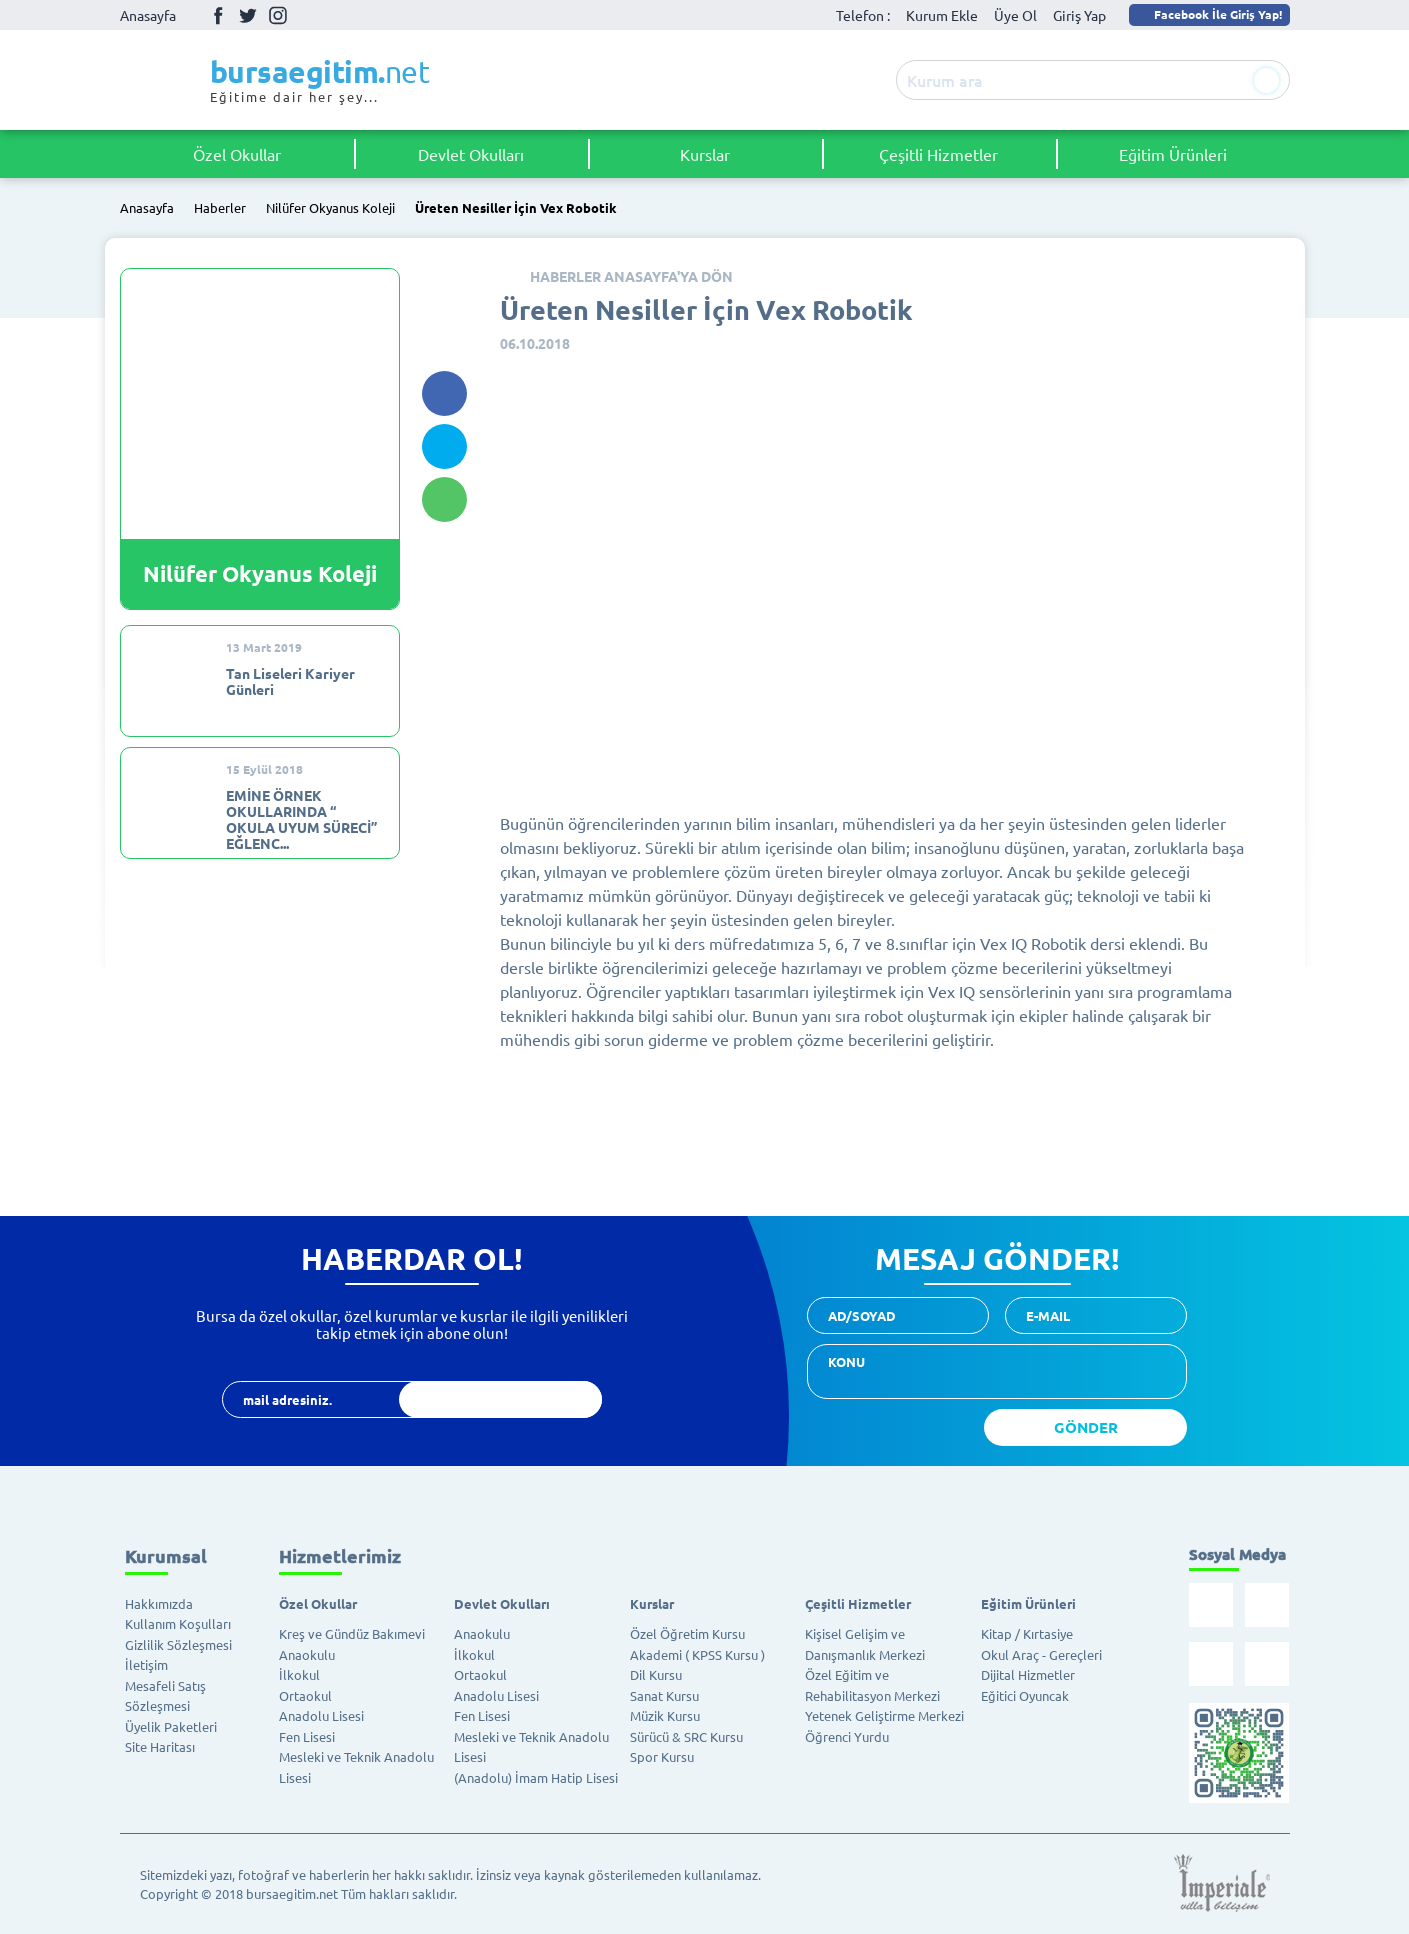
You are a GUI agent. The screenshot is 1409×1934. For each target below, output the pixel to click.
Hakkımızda (159, 1603)
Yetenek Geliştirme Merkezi (884, 1715)
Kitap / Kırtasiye (1027, 1633)
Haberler (220, 208)
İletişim (146, 1664)
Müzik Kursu (665, 1715)
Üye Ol (1015, 15)
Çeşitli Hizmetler (938, 154)
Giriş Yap (1079, 15)
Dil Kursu (656, 1674)
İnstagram (278, 15)
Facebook (218, 15)
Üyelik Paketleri (171, 1726)
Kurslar (705, 154)
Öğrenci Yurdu (847, 1736)
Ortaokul (305, 1695)
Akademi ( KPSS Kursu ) (697, 1654)
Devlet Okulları (471, 154)
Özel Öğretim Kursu (687, 1633)
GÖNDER (1086, 1427)
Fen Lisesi (307, 1736)
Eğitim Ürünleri (1173, 154)
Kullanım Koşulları (178, 1623)
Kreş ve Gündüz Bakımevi (352, 1633)
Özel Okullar (237, 154)
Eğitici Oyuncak (1025, 1695)
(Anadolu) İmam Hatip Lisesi (536, 1777)
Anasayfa (148, 15)
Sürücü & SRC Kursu (686, 1736)
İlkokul (299, 1674)
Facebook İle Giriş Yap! (1208, 14)
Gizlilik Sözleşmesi (178, 1644)
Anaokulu (307, 1654)
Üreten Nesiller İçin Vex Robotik (516, 208)
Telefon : (863, 15)
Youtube (308, 15)
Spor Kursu (662, 1756)
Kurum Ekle (942, 15)
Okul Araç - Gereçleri (1041, 1654)
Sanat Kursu (664, 1695)
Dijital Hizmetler (1028, 1674)
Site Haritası (160, 1746)
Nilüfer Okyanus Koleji (330, 208)
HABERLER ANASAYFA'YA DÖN (631, 276)
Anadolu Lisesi (321, 1715)
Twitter (248, 15)
